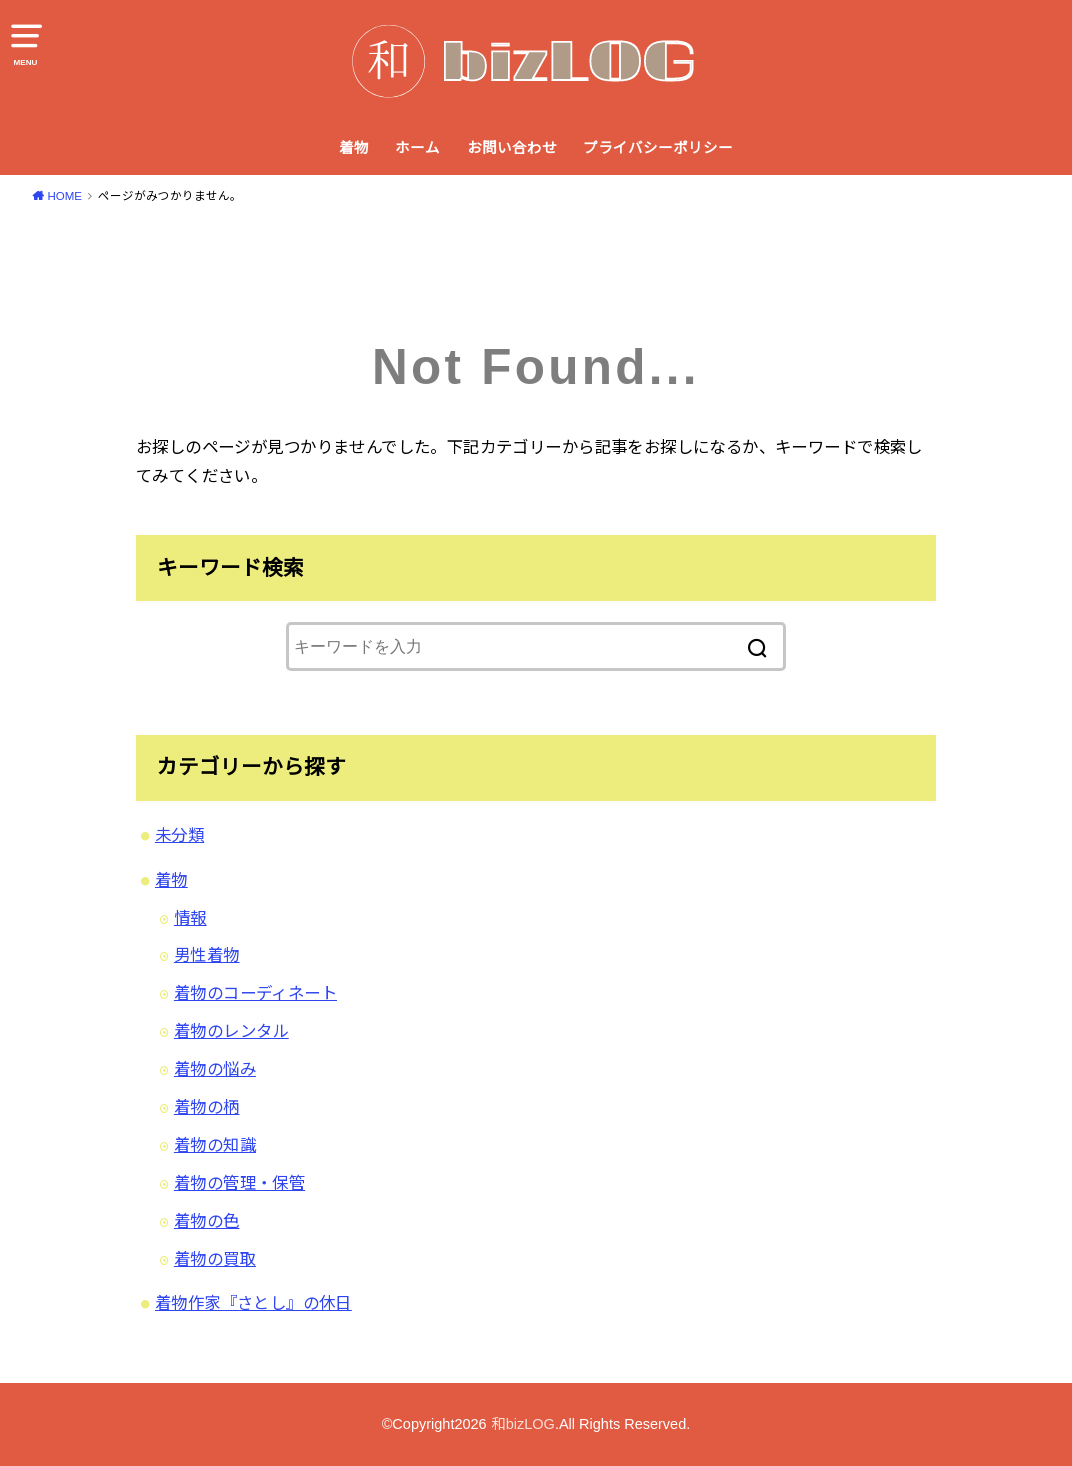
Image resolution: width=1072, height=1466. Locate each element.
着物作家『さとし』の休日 (253, 1303)
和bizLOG (523, 1424)
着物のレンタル (231, 1031)
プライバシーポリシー (658, 148)
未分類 (179, 835)
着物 (354, 148)
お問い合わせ (512, 148)
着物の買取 (215, 1259)
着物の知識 (215, 1145)
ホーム (417, 148)
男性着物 (207, 955)
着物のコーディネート (255, 993)
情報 (190, 918)
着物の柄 (207, 1107)
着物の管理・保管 (239, 1183)
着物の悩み (215, 1069)
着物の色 (207, 1221)
